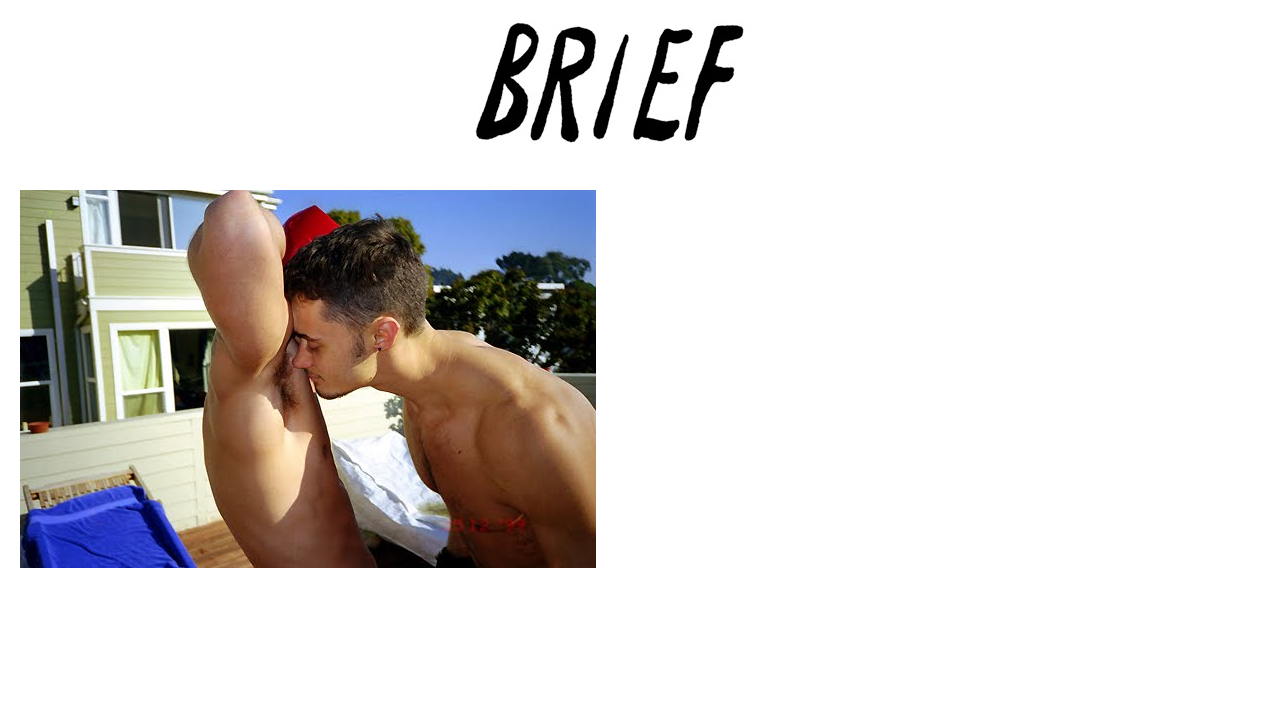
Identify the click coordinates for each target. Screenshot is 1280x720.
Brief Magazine (640, 95)
